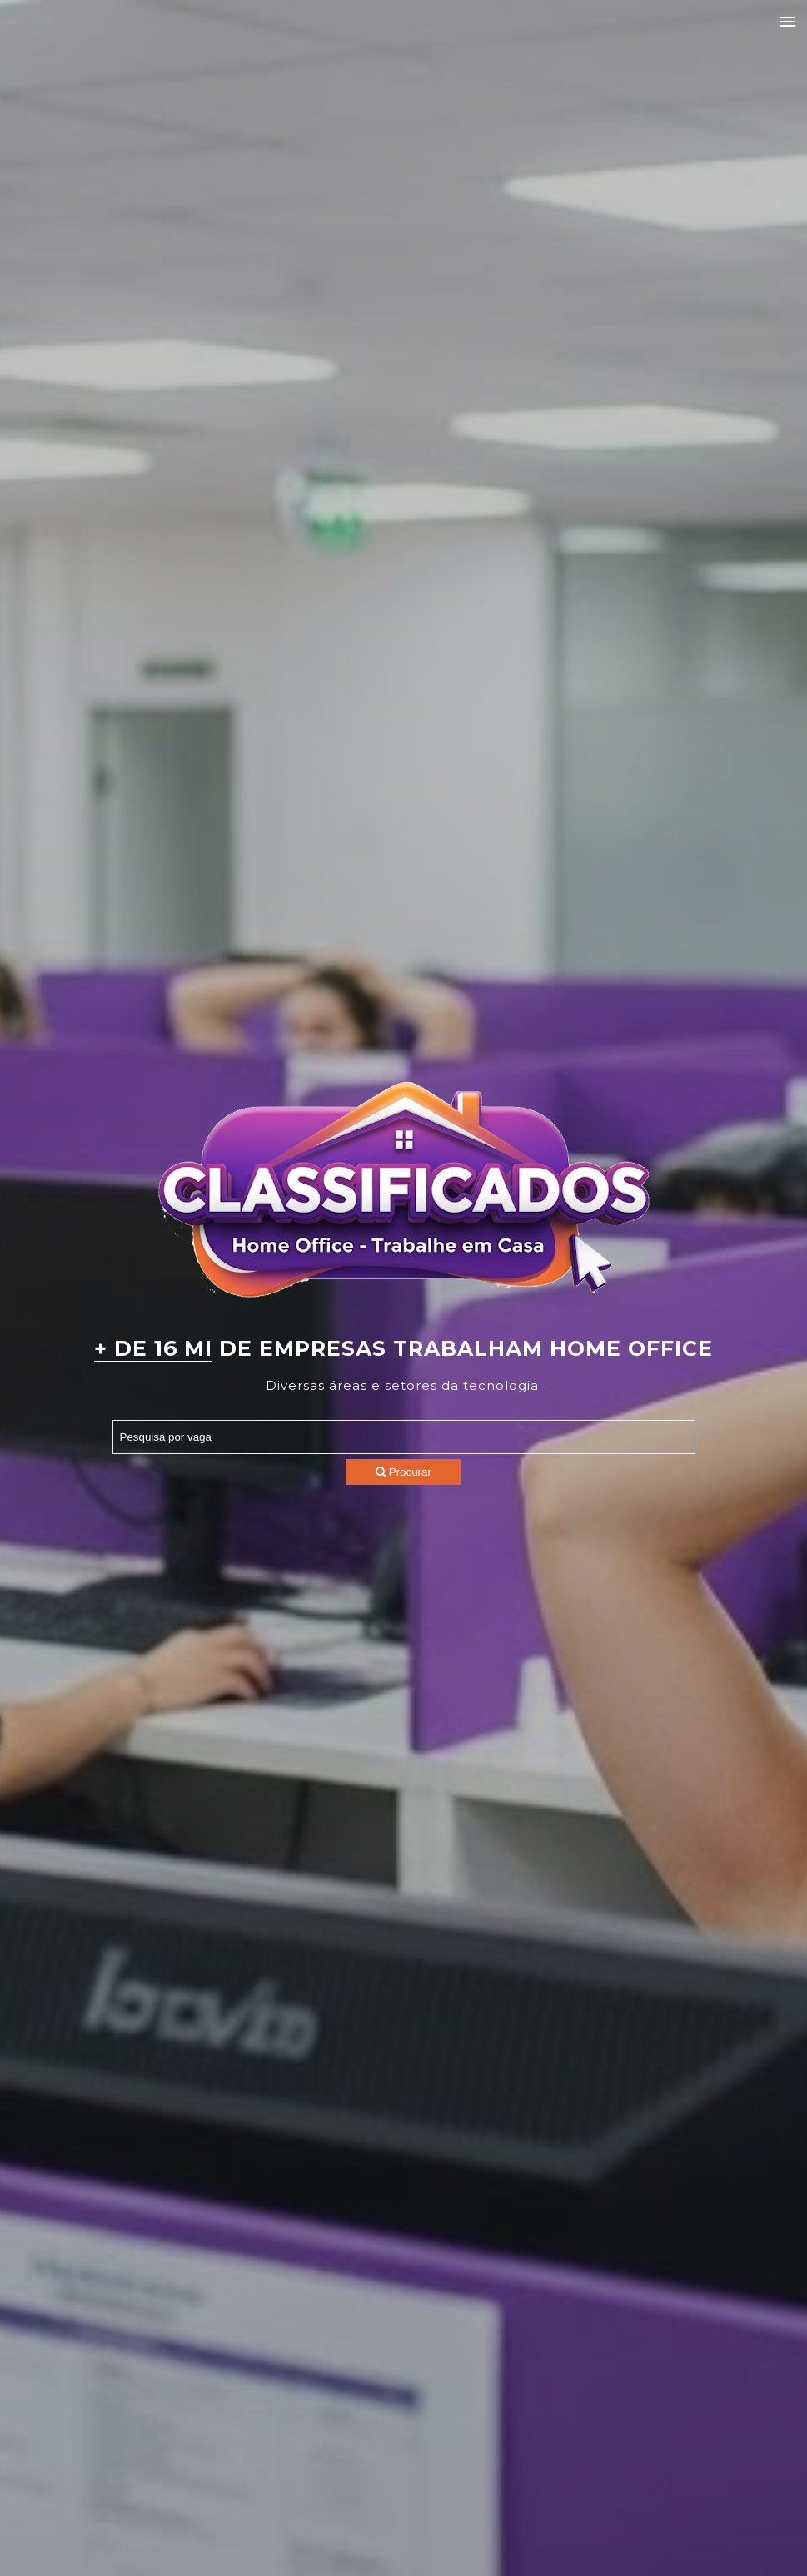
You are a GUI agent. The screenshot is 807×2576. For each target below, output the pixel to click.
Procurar (403, 1472)
